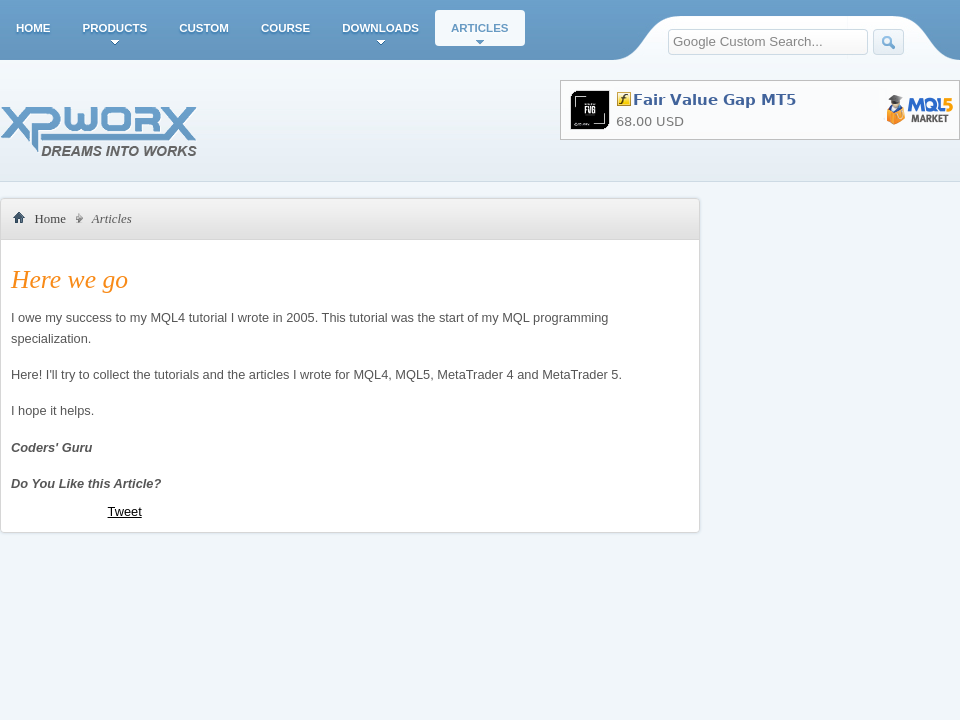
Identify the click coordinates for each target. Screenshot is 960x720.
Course (285, 28)
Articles (480, 28)
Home (33, 28)
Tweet (125, 511)
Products (115, 28)
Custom (204, 28)
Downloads (380, 28)
